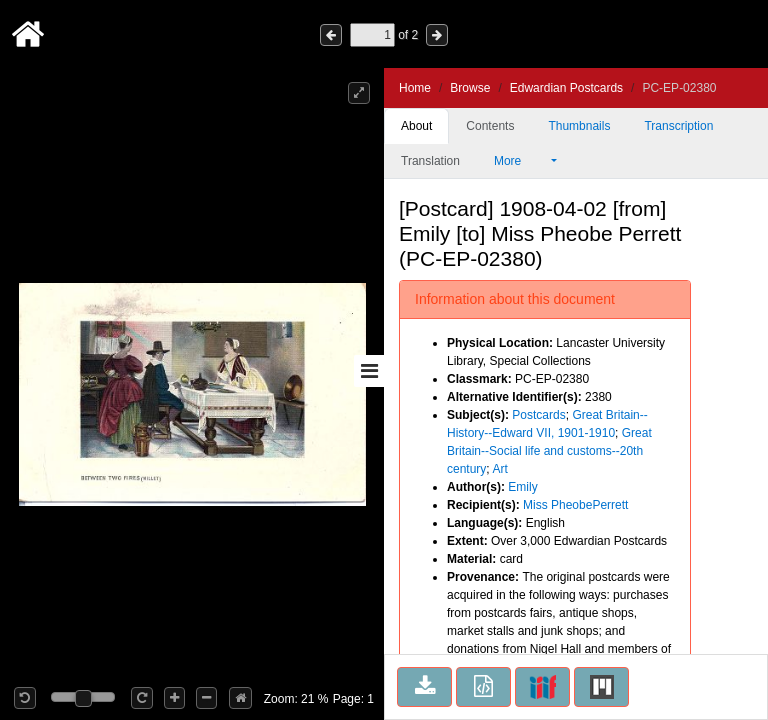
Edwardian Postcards (566, 88)
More (521, 161)
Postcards (538, 415)
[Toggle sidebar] (369, 371)
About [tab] (416, 126)
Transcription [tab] (678, 126)
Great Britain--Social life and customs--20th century (549, 451)
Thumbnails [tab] (579, 126)
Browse (470, 88)
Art (499, 469)
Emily (522, 487)
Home (415, 88)
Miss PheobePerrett (575, 505)
